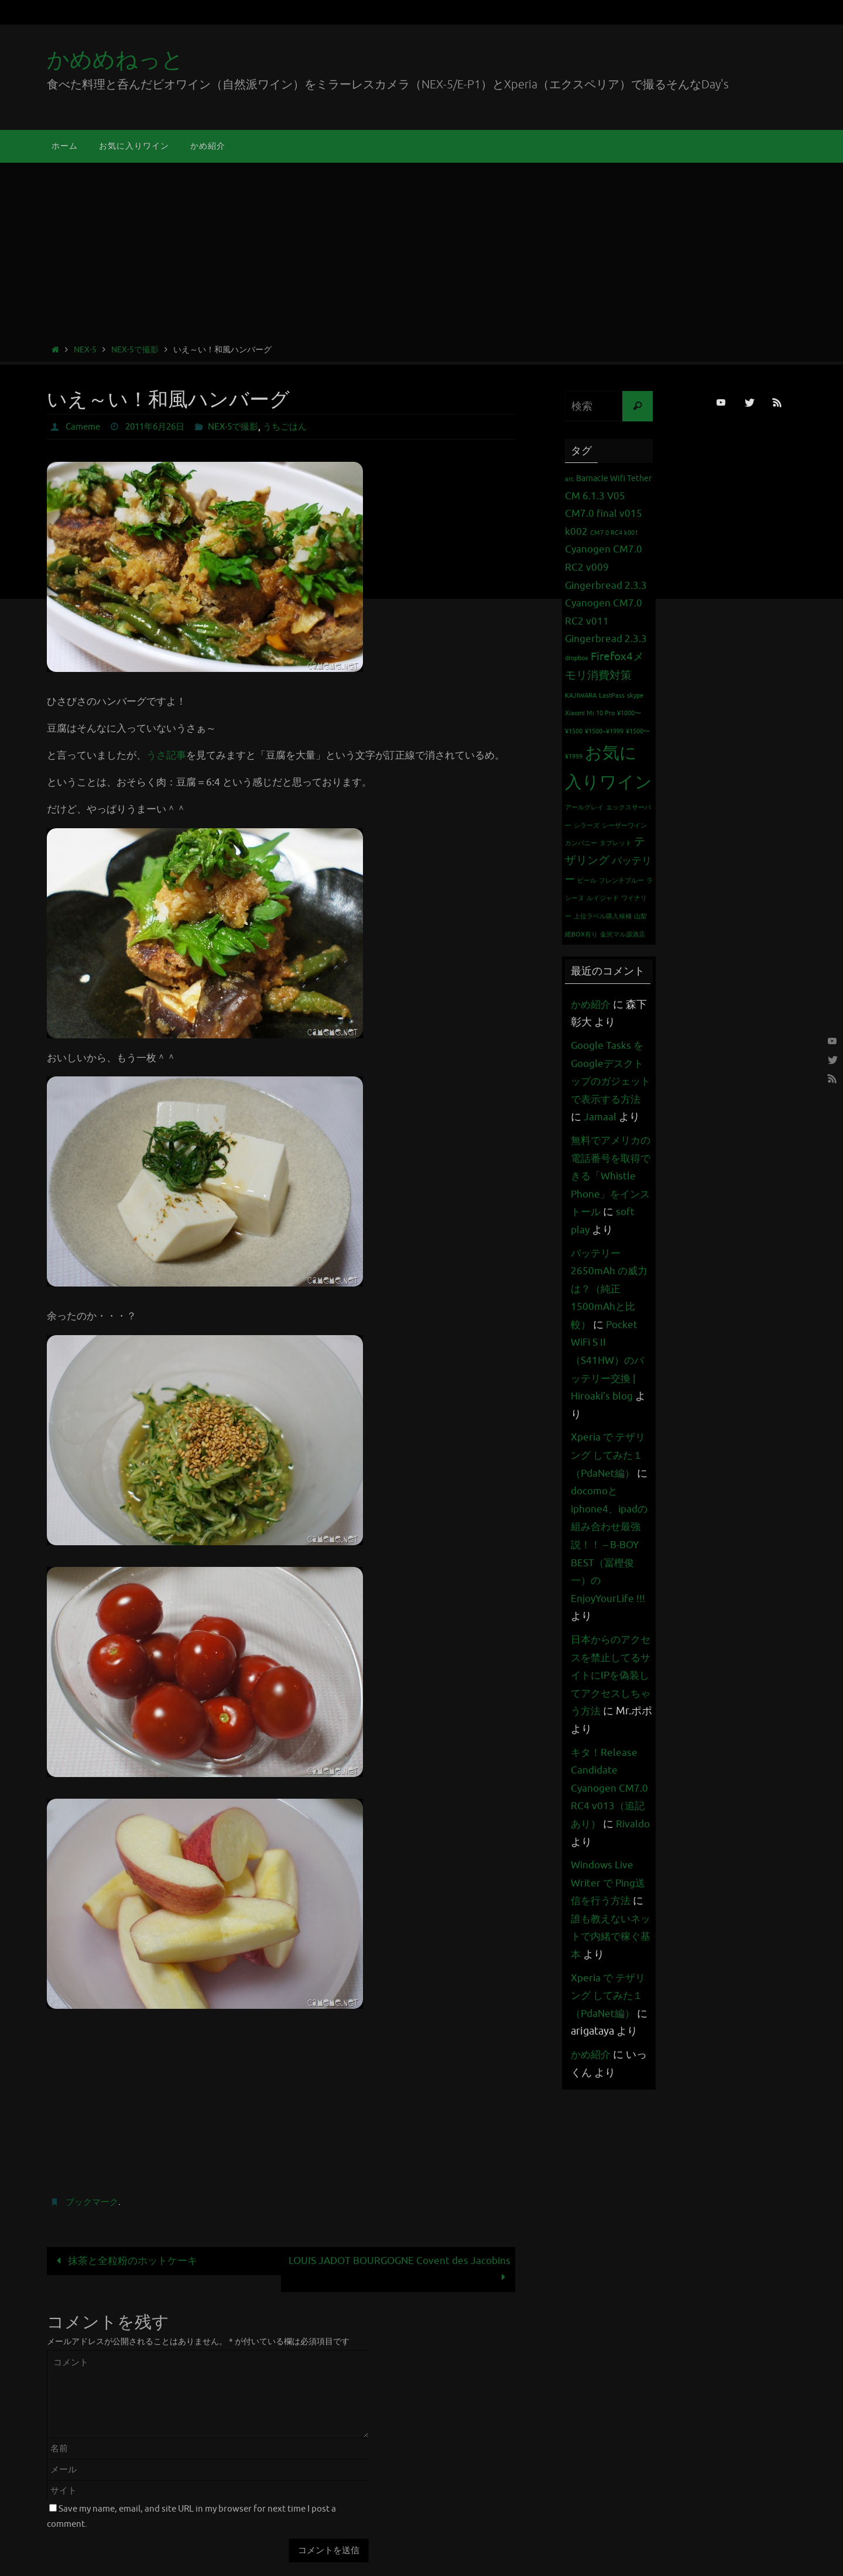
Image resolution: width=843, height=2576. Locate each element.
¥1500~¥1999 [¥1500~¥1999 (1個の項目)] (604, 731)
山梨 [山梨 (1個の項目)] (640, 916)
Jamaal (613, 1116)
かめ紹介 (592, 1004)
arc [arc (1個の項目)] (569, 479)
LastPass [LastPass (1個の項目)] (612, 695)
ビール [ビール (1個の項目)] (587, 880)
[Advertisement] (421, 255)
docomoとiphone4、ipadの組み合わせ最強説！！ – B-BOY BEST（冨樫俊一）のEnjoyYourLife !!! (611, 1580)
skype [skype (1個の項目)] (635, 695)
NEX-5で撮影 (135, 350)
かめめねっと (115, 60)
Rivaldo (588, 1877)
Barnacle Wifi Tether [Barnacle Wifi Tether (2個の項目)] (614, 478)
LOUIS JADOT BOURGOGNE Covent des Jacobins (399, 2269)
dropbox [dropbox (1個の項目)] (576, 658)
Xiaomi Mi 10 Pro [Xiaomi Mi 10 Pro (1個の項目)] (590, 713)
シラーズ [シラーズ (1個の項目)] (586, 825)
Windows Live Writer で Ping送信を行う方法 (610, 1918)
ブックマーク (94, 2202)
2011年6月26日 (160, 427)
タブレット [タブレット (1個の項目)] (615, 843)
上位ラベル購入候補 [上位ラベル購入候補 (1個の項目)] (603, 916)
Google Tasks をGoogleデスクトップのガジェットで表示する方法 (609, 1081)
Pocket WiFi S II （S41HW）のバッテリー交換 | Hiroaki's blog (609, 1396)
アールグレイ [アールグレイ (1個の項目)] (584, 807)
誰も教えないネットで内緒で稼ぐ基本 (608, 1972)
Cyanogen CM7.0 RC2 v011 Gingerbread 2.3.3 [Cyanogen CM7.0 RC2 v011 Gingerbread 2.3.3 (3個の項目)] (606, 621)
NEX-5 (85, 350)
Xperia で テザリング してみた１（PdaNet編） (610, 1491)
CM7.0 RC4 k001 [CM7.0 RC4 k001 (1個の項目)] (614, 533)
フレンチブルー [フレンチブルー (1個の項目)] (621, 880)
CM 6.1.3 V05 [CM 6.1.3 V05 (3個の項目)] (595, 496)
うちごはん (299, 427)
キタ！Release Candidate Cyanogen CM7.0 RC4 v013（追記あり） (610, 1824)
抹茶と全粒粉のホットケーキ (124, 2261)
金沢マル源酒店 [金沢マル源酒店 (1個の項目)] (622, 934)
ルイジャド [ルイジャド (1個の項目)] (603, 898)
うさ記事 (166, 755)
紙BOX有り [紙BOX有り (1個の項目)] (581, 934)
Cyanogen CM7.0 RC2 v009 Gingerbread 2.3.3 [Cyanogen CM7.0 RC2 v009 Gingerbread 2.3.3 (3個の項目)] (606, 567)
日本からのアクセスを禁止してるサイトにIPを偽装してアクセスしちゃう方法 (608, 1711)
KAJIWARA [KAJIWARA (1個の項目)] (581, 695)
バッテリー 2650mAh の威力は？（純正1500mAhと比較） (610, 1324)
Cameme (84, 427)
